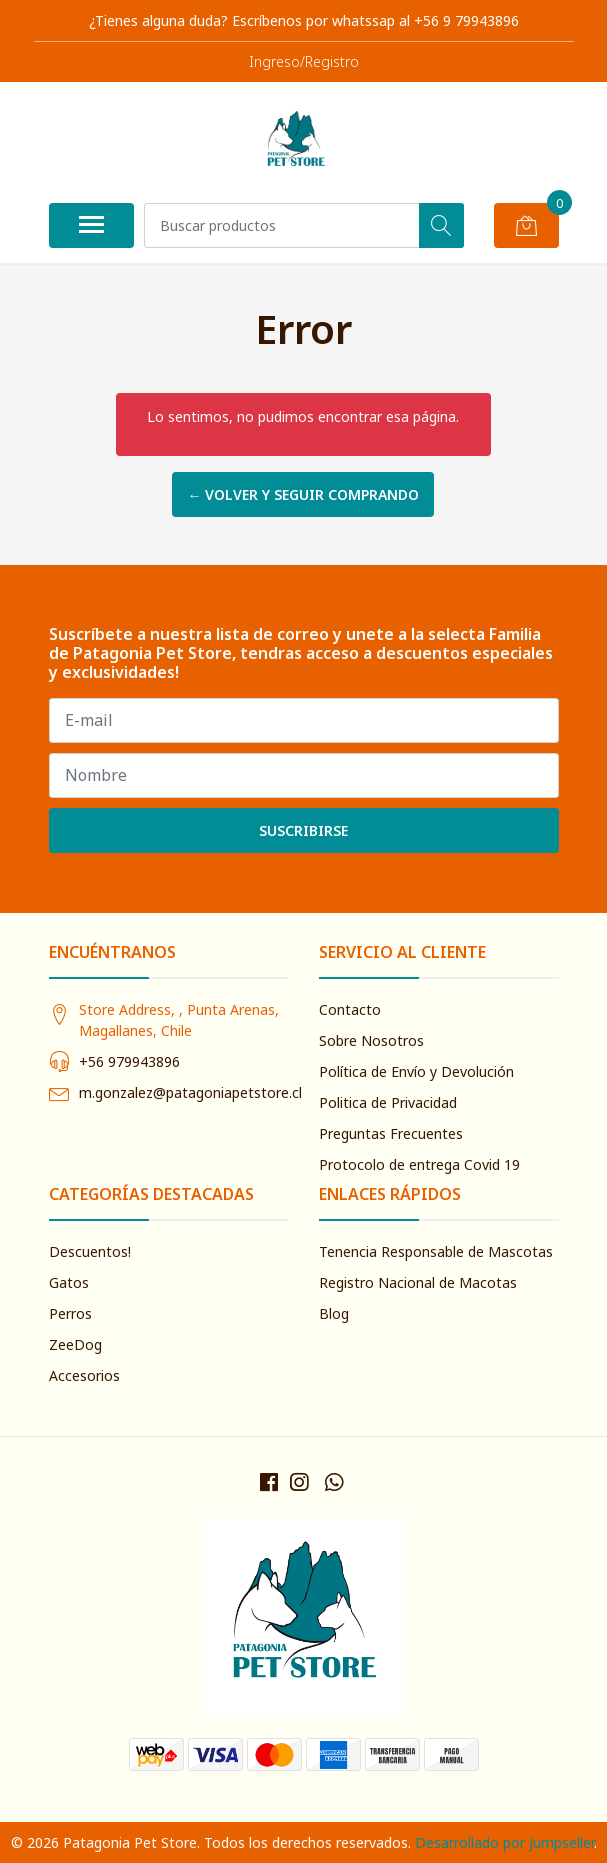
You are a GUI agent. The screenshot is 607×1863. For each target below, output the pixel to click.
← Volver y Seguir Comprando (303, 494)
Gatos (69, 1282)
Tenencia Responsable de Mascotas (436, 1251)
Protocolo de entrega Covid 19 (419, 1164)
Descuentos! (90, 1251)
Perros (70, 1313)
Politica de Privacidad (388, 1102)
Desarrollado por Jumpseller (504, 1842)
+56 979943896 (129, 1061)
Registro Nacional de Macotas (418, 1282)
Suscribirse (303, 830)
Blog (334, 1313)
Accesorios (84, 1375)
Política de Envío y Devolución (416, 1071)
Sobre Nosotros (371, 1040)
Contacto (350, 1009)
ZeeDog (75, 1344)
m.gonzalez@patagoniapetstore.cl (190, 1092)
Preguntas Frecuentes (391, 1133)
